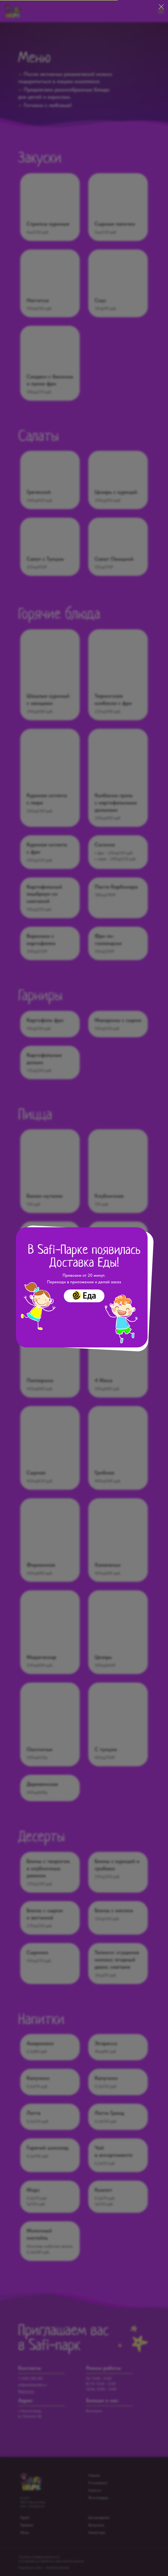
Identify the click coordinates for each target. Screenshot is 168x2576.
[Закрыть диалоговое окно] (161, 6)
